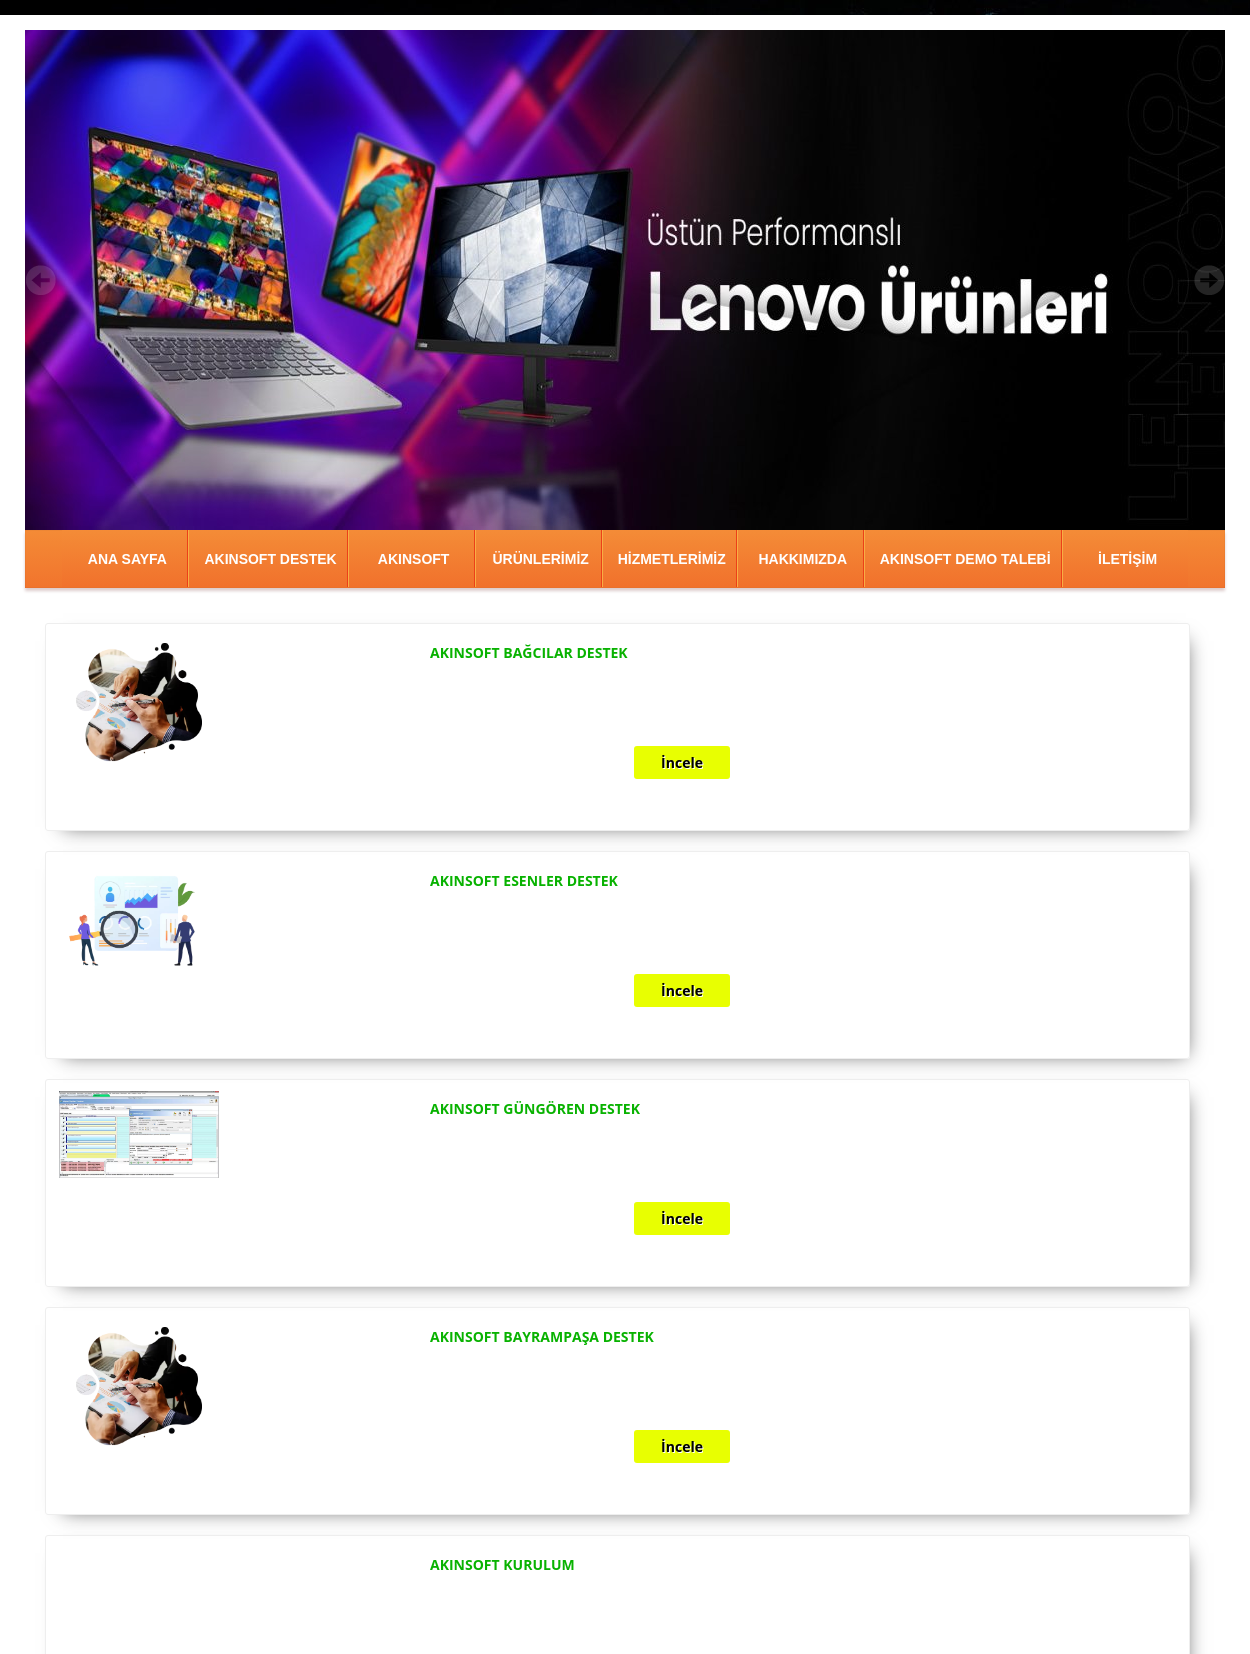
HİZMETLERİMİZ (672, 559)
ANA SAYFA (127, 559)
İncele (682, 762)
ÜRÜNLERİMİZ (540, 559)
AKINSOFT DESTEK (270, 559)
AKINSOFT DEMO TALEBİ (965, 559)
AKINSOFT (414, 559)
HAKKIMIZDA (802, 559)
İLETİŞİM (1127, 559)
